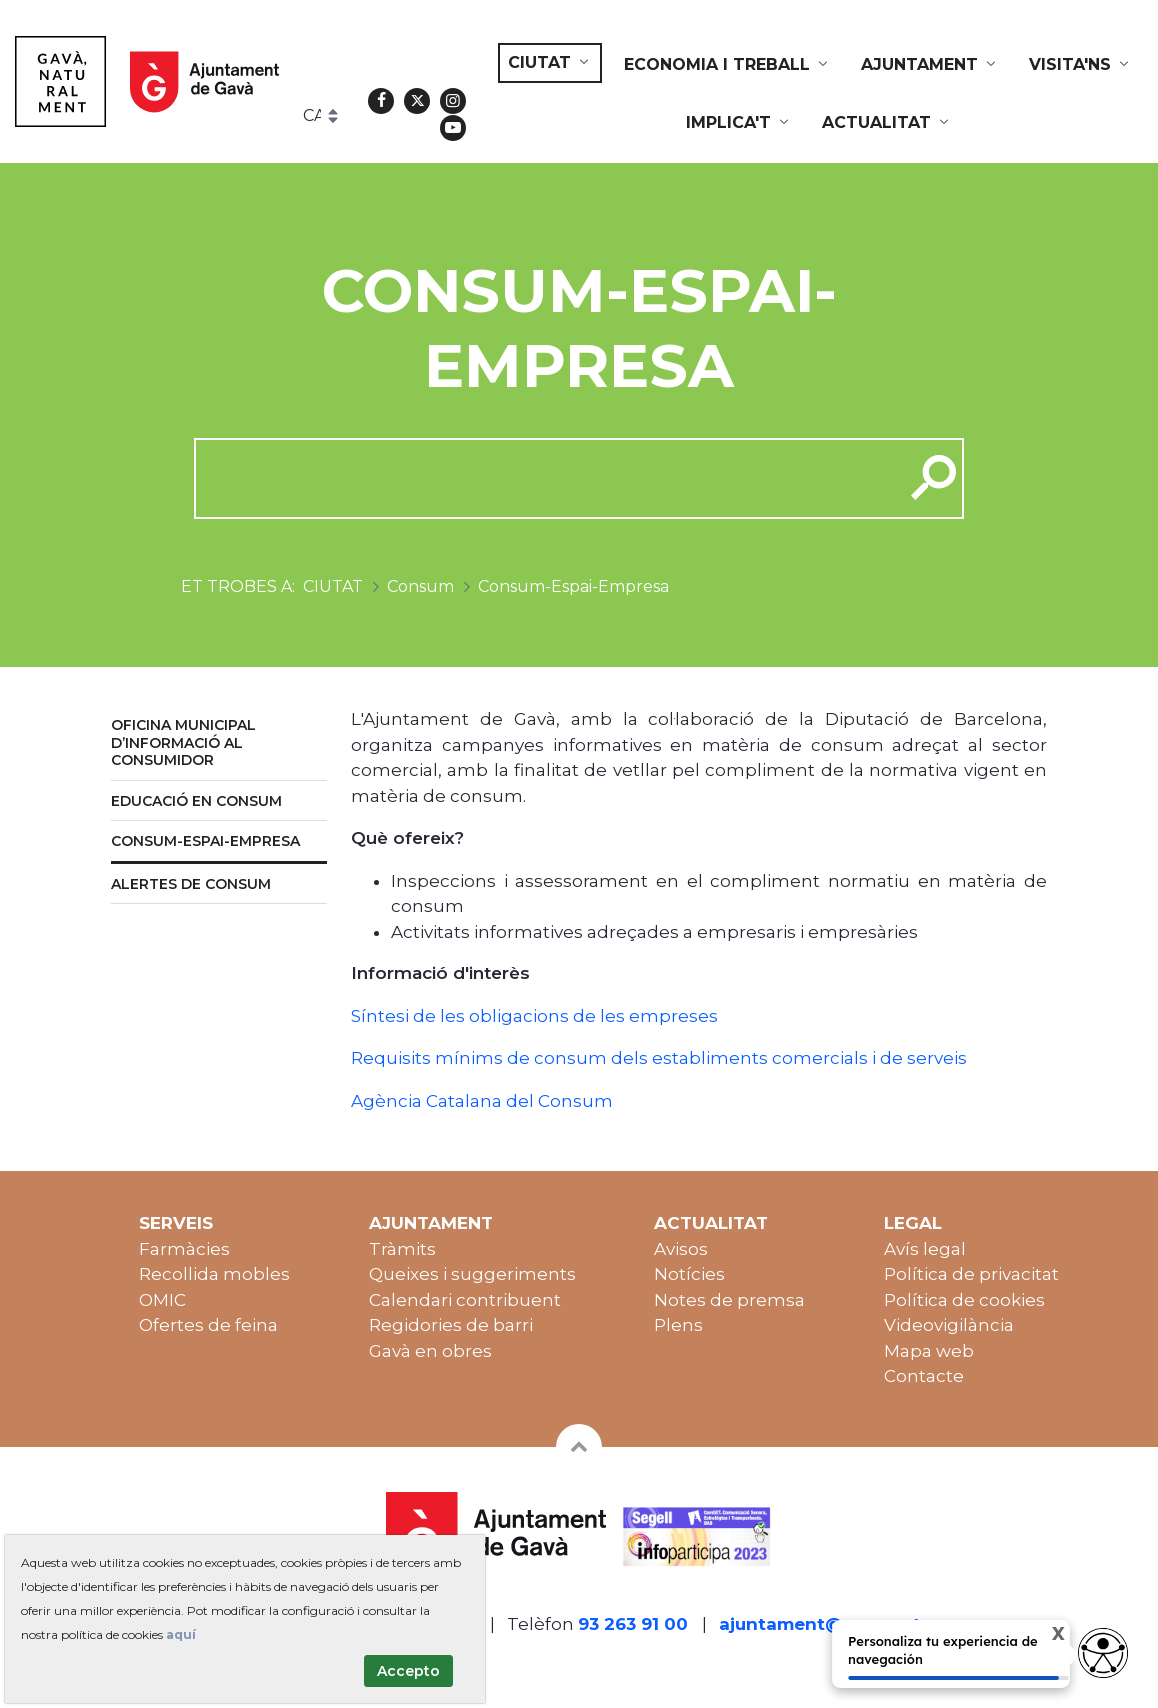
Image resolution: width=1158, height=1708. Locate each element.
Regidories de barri (451, 1325)
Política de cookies (964, 1300)
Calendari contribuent (465, 1300)
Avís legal (925, 1249)
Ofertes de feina (208, 1325)
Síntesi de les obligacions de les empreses (534, 1016)
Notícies (689, 1274)
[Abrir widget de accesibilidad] (1103, 1653)
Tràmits (402, 1249)
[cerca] (541, 478)
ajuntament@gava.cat (820, 1624)
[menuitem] (550, 63)
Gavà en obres (430, 1351)
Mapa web (929, 1351)
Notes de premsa (729, 1300)
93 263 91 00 (633, 1624)
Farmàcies (184, 1249)
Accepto (408, 1671)
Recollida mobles (214, 1274)
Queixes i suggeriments (472, 1274)
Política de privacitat (971, 1274)
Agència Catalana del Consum (482, 1101)
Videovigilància (949, 1325)
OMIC (162, 1300)
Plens (678, 1325)
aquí (181, 1634)
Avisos (681, 1249)
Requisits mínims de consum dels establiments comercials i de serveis (659, 1058)
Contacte (924, 1376)
